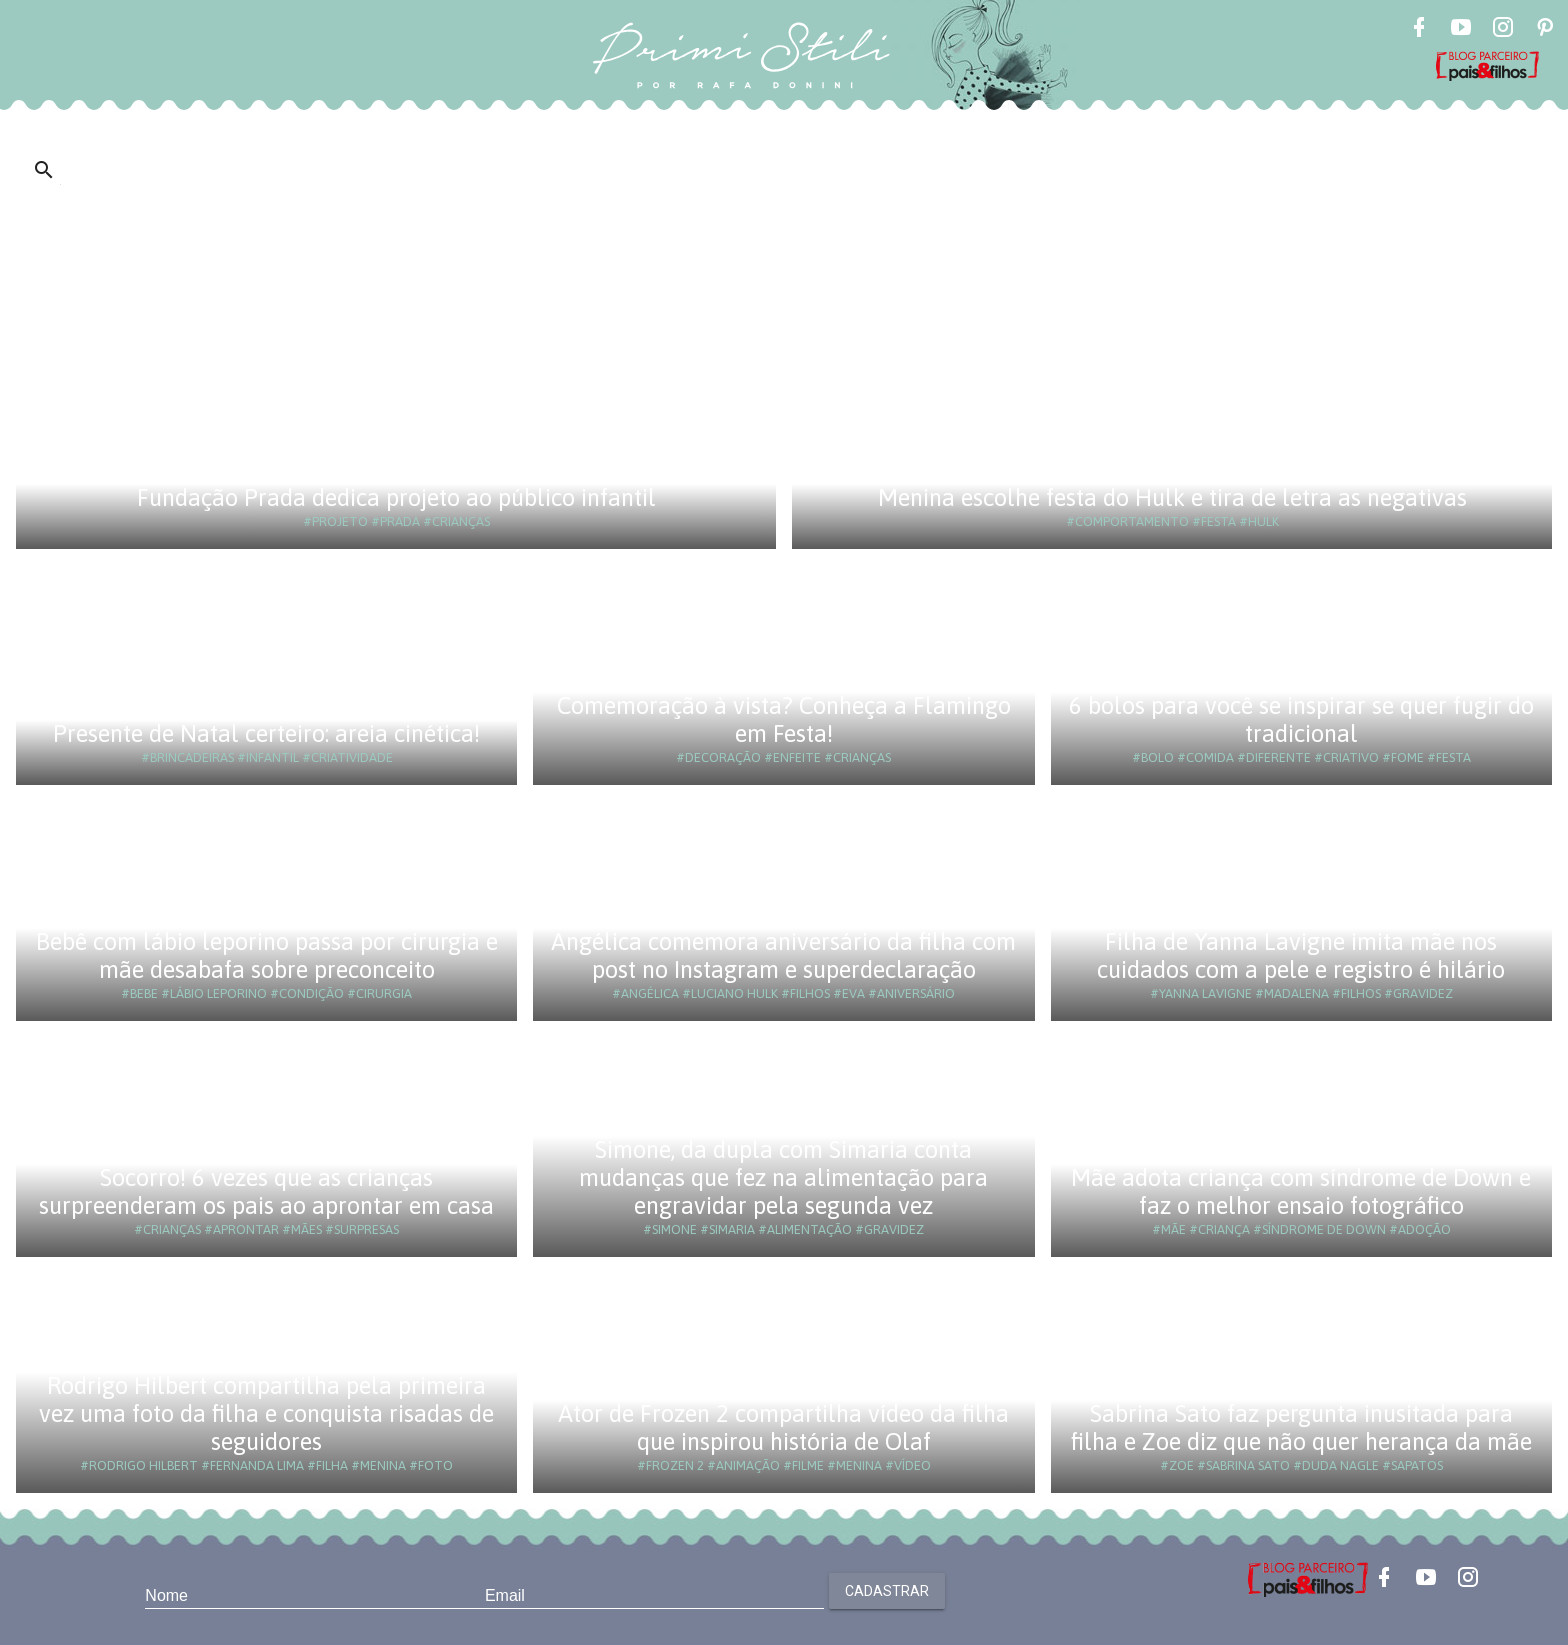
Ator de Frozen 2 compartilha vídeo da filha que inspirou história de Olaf (783, 1427)
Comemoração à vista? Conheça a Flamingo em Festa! (784, 719)
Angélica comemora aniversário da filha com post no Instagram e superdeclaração (783, 955)
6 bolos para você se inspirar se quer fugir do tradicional (1301, 719)
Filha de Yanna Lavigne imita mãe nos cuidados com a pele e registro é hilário (1301, 955)
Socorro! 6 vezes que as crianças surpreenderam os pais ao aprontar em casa (266, 1191)
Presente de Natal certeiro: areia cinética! (266, 733)
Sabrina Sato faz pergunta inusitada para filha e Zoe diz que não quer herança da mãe (1301, 1427)
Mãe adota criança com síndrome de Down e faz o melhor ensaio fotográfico (1301, 1191)
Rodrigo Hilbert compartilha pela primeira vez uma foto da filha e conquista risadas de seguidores (266, 1413)
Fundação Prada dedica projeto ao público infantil (396, 497)
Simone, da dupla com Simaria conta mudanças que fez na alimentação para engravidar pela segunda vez (783, 1177)
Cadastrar (887, 1591)
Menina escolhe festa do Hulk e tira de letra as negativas (1172, 497)
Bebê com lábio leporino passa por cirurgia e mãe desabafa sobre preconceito (267, 955)
